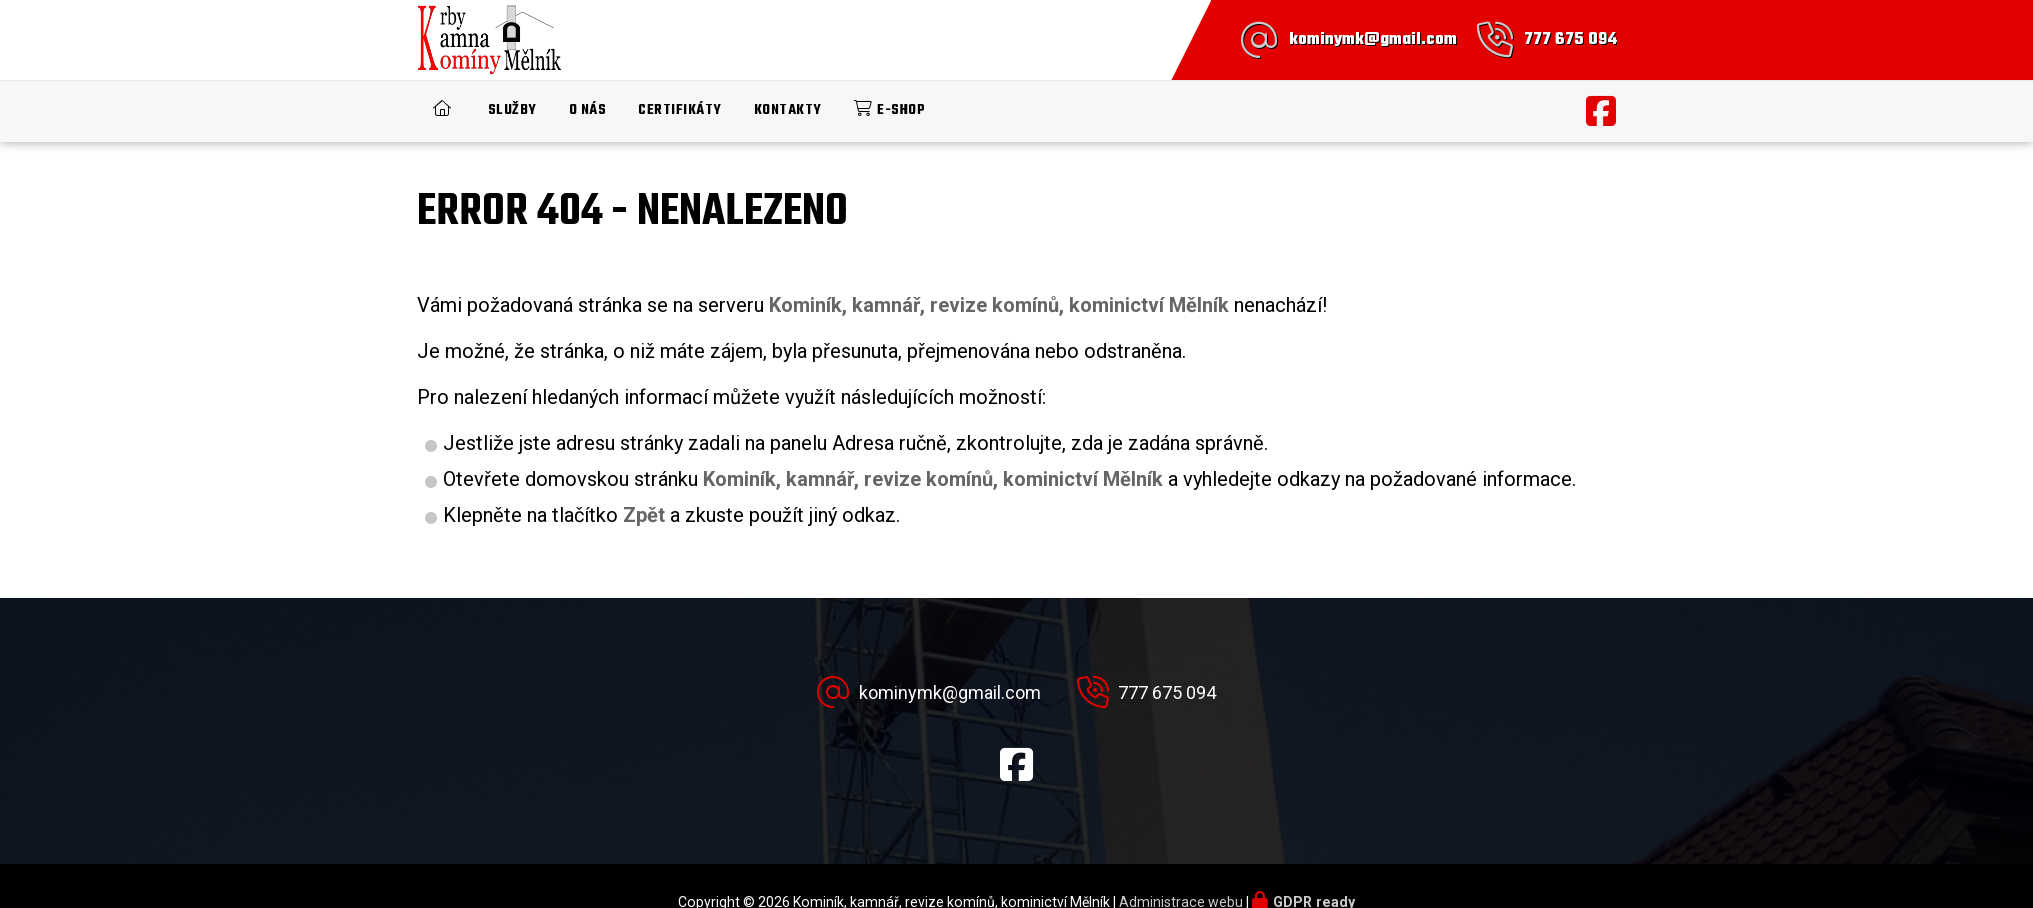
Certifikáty (680, 110)
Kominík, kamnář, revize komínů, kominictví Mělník (933, 479)
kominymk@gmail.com (1373, 40)
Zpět (644, 515)
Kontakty (788, 110)
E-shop (901, 110)
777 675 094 (1570, 40)
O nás (588, 110)
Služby (512, 110)
